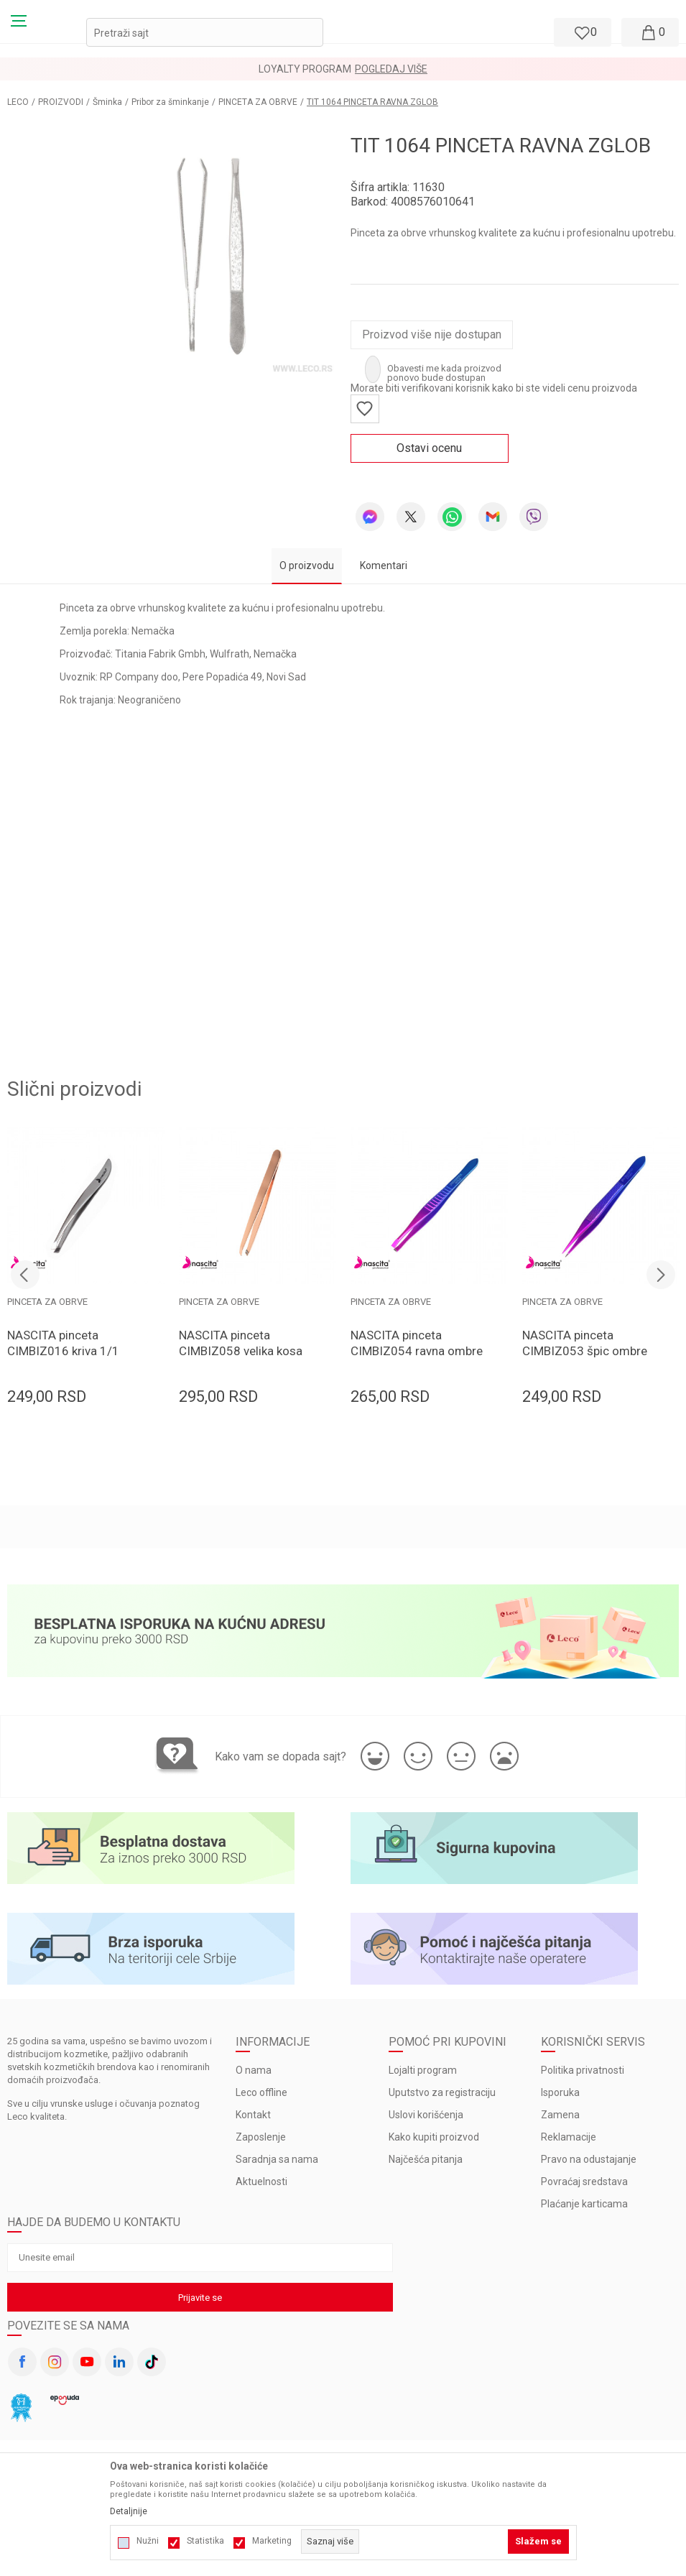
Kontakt (253, 2114)
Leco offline (261, 2092)
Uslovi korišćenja (426, 2114)
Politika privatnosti (582, 2070)
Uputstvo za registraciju (442, 2092)
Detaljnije (128, 2511)
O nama (254, 2070)
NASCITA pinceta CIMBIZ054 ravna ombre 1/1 (417, 1351)
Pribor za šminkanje (170, 102)
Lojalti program (423, 2070)
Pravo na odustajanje (588, 2159)
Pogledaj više (391, 69)
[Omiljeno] (581, 32)
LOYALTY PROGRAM (305, 69)
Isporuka (560, 2092)
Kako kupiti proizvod (434, 2137)
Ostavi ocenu (429, 448)
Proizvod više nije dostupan (431, 334)
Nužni (147, 2540)
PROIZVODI (60, 102)
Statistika (205, 2540)
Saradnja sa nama (277, 2159)
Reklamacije (568, 2137)
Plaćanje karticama (584, 2204)
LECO (18, 102)
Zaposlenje (261, 2137)
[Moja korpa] (650, 32)
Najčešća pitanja (426, 2159)
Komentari (383, 565)
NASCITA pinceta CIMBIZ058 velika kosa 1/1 (240, 1351)
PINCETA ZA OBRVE (257, 102)
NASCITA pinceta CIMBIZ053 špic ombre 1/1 (584, 1351)
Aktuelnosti (261, 2181)
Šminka (107, 102)
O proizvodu (306, 565)
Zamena (560, 2114)
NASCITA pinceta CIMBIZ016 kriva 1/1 (63, 1343)
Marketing (272, 2540)
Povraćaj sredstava (584, 2181)
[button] (204, 32)
